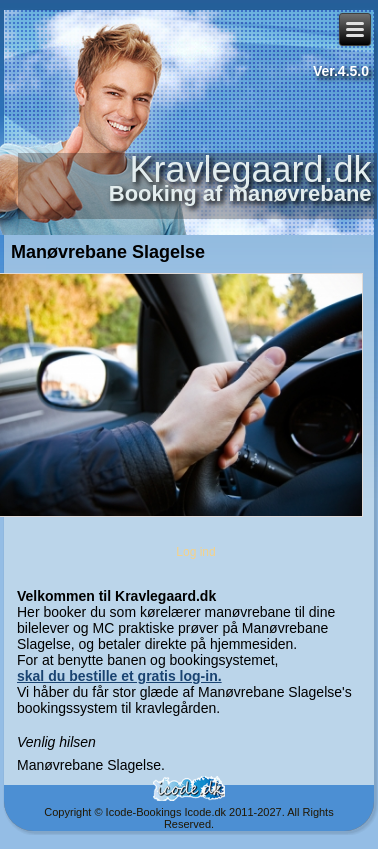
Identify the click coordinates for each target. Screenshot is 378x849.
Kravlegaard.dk (250, 169)
